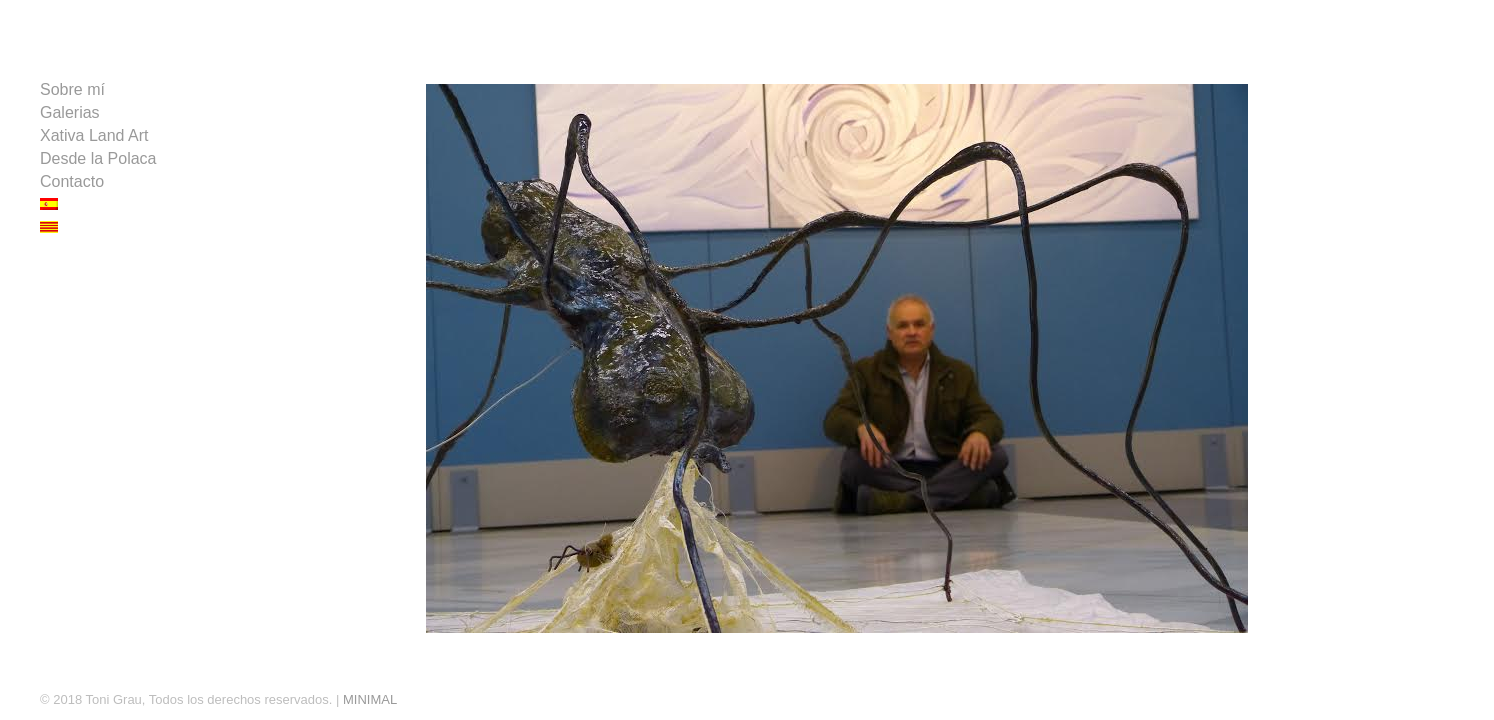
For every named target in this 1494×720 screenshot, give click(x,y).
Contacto (72, 181)
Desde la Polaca (98, 158)
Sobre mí (72, 89)
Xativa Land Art (94, 135)
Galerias (70, 112)
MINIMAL (370, 699)
